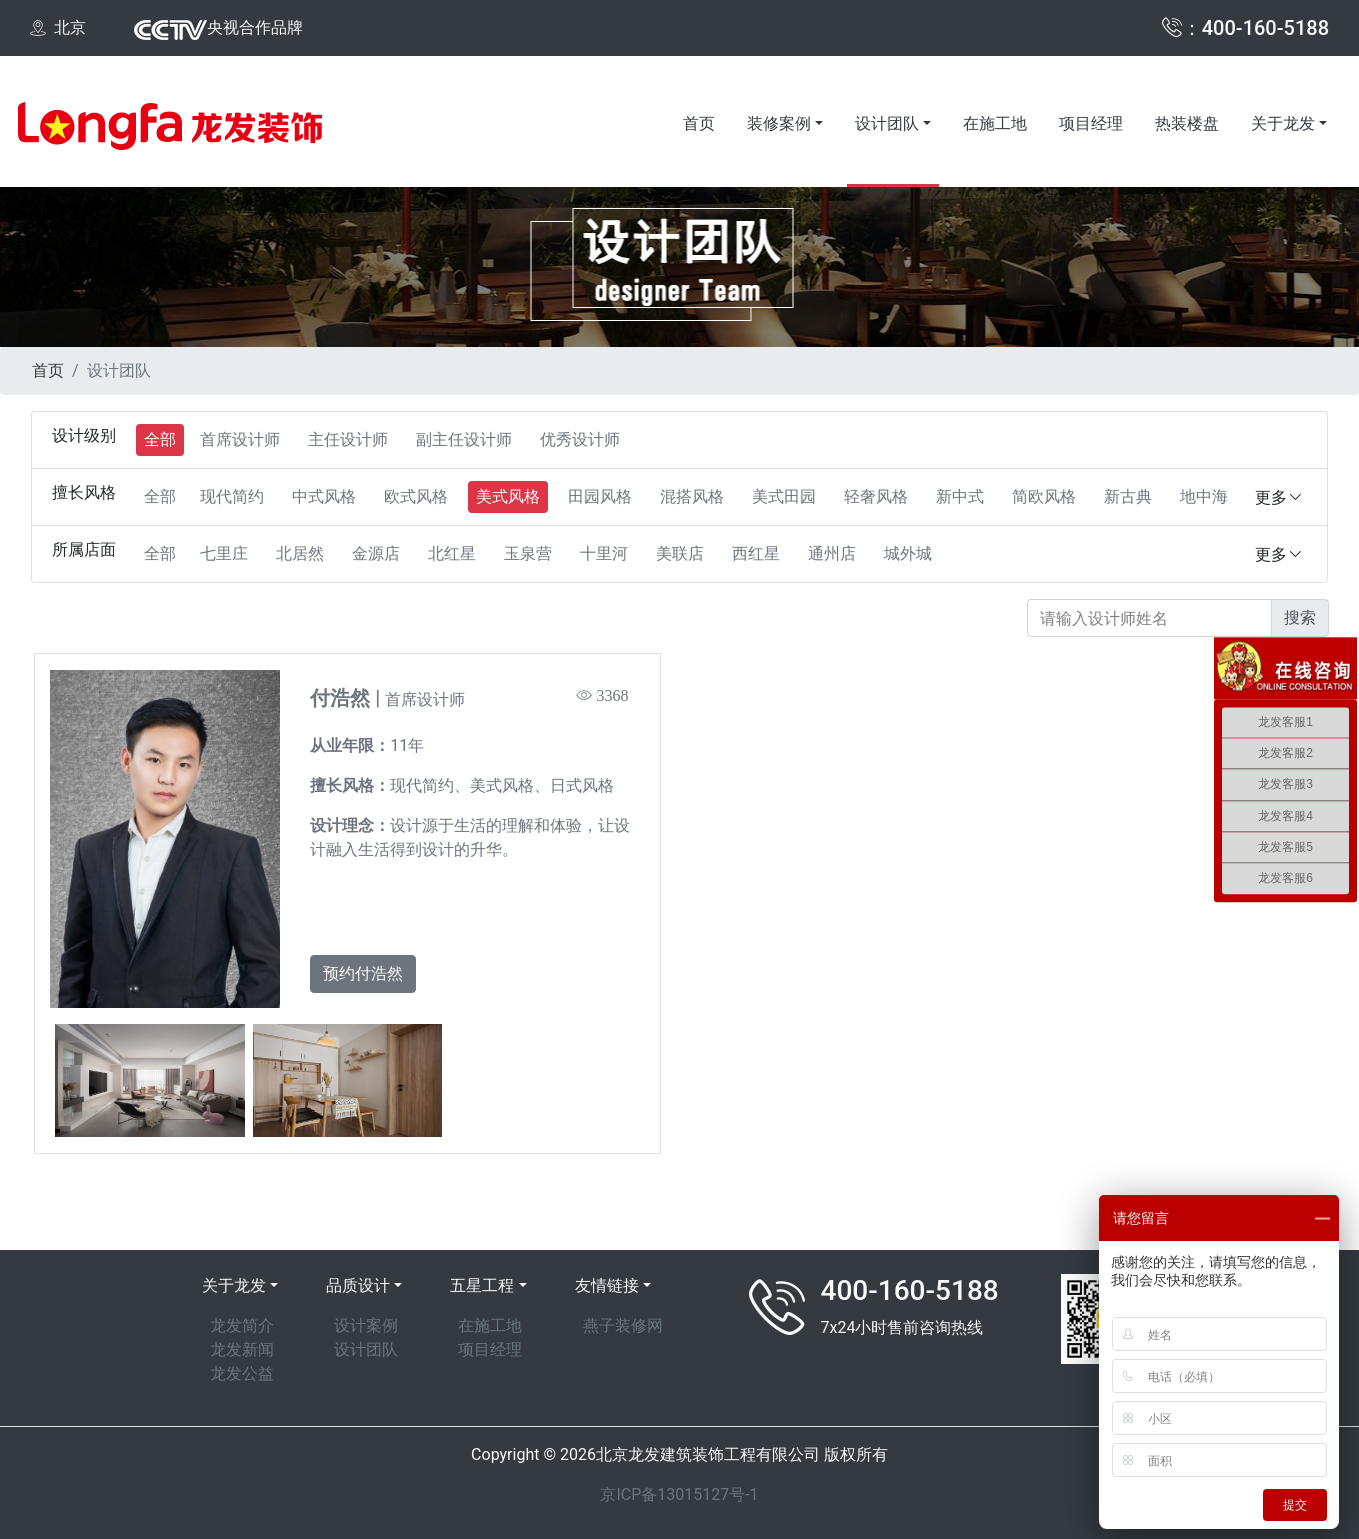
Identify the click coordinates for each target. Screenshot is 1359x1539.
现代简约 (232, 496)
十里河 (604, 553)
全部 (160, 439)
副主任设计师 (464, 439)
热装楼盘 (1187, 123)
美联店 (680, 553)
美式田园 (784, 496)
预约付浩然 (363, 973)
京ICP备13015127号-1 (679, 1494)
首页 (699, 123)
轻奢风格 (876, 496)
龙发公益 (242, 1373)
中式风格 (324, 496)
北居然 (300, 553)
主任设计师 (348, 439)
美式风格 (508, 496)
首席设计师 (240, 439)
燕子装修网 (623, 1325)
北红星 (452, 553)
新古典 (1128, 496)
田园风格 (600, 496)
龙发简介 (242, 1325)
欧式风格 (416, 496)
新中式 (960, 496)
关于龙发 (1283, 123)
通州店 (832, 553)
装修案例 (779, 123)
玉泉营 (528, 553)
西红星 (756, 553)
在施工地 (995, 123)
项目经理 (1091, 123)
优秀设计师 (580, 439)
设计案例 (366, 1325)
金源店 (376, 553)
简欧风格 (1044, 496)
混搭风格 (692, 496)
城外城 (908, 553)
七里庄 (224, 553)
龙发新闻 (242, 1349)
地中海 (1204, 496)
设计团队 (887, 123)
